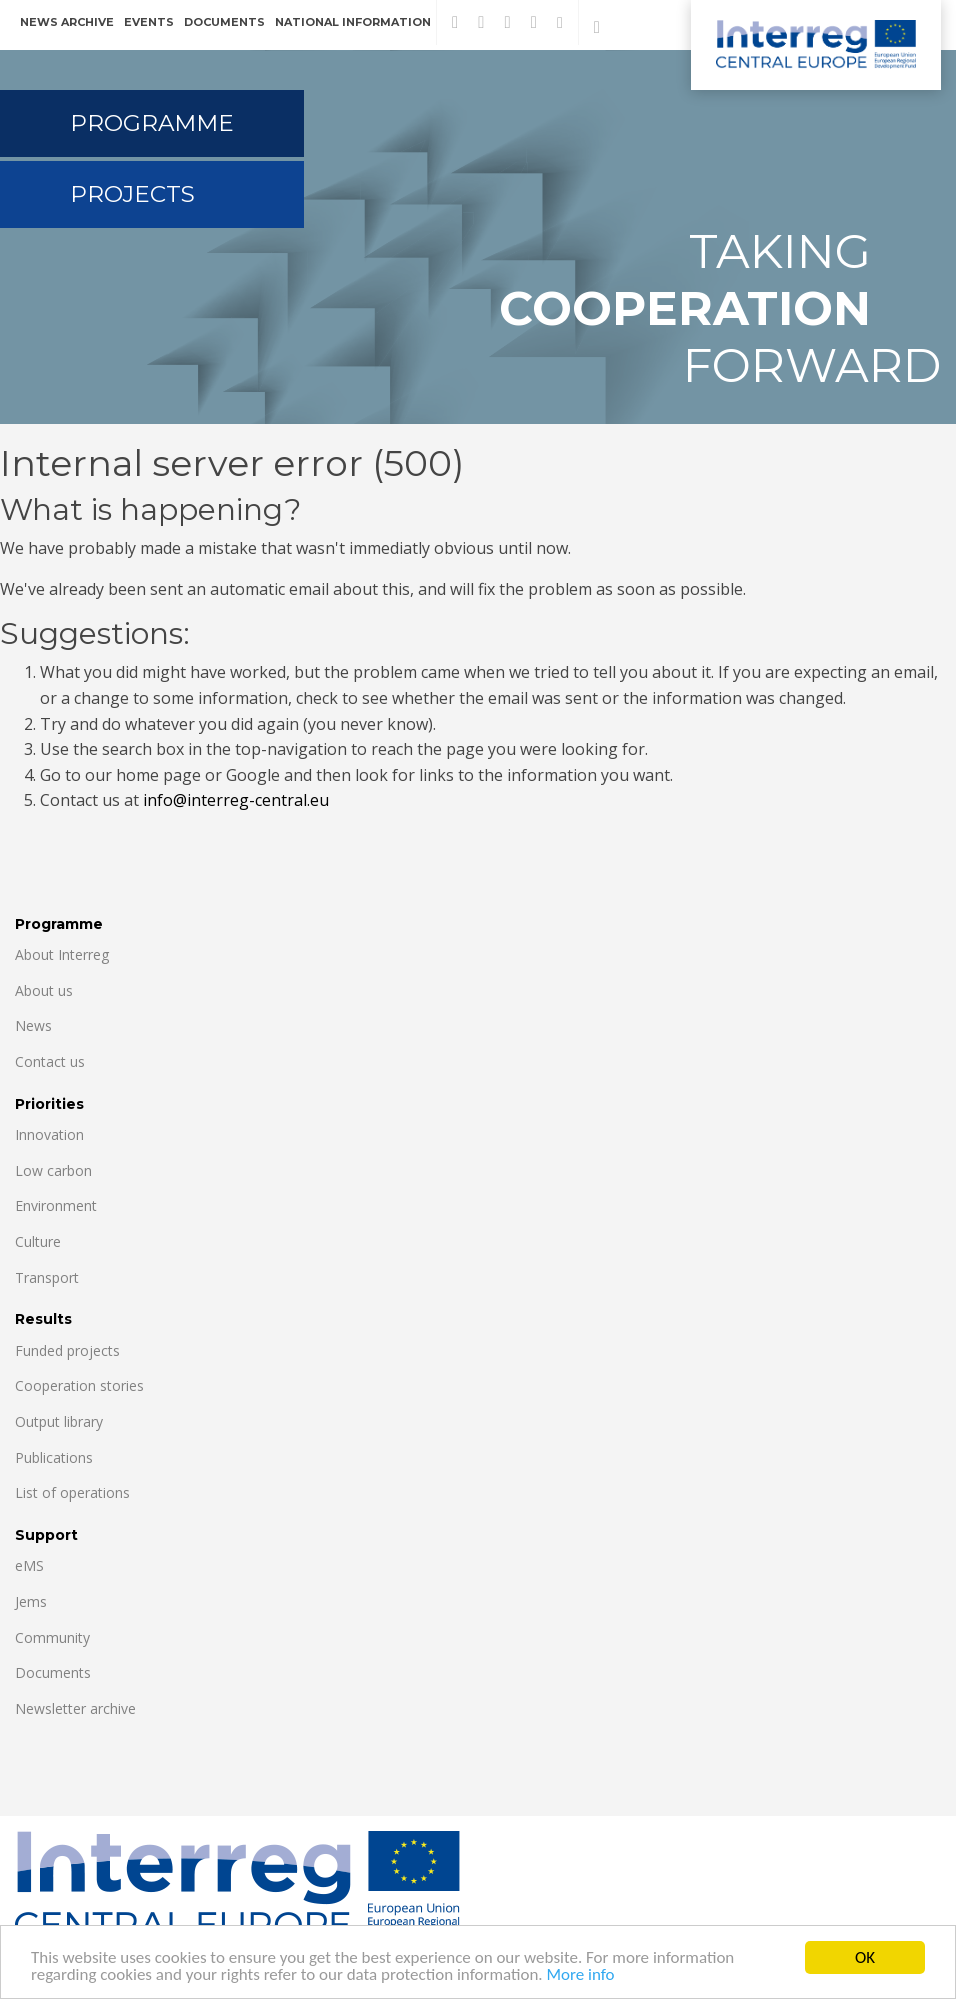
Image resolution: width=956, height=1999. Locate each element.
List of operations (72, 1492)
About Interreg (62, 954)
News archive (67, 22)
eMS (29, 1565)
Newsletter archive (75, 1708)
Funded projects (67, 1350)
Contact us (50, 1061)
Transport (47, 1277)
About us (44, 990)
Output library (59, 1421)
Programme (152, 123)
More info (581, 1978)
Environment (56, 1205)
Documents (224, 22)
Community (52, 1637)
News (33, 1025)
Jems (31, 1601)
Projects (132, 194)
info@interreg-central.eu (236, 800)
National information (353, 22)
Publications (54, 1457)
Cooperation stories (79, 1385)
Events (149, 22)
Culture (38, 1241)
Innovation (49, 1134)
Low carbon (53, 1170)
